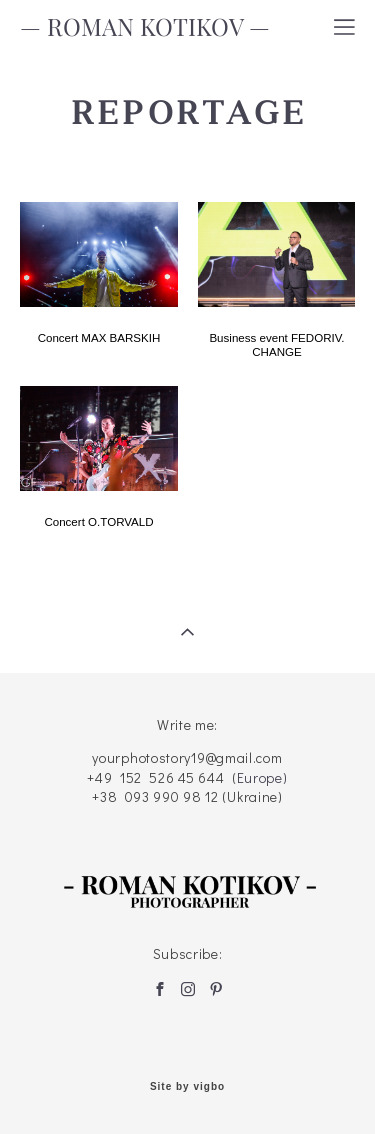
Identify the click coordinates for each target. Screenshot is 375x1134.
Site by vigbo (187, 1087)
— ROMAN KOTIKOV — (145, 27)
